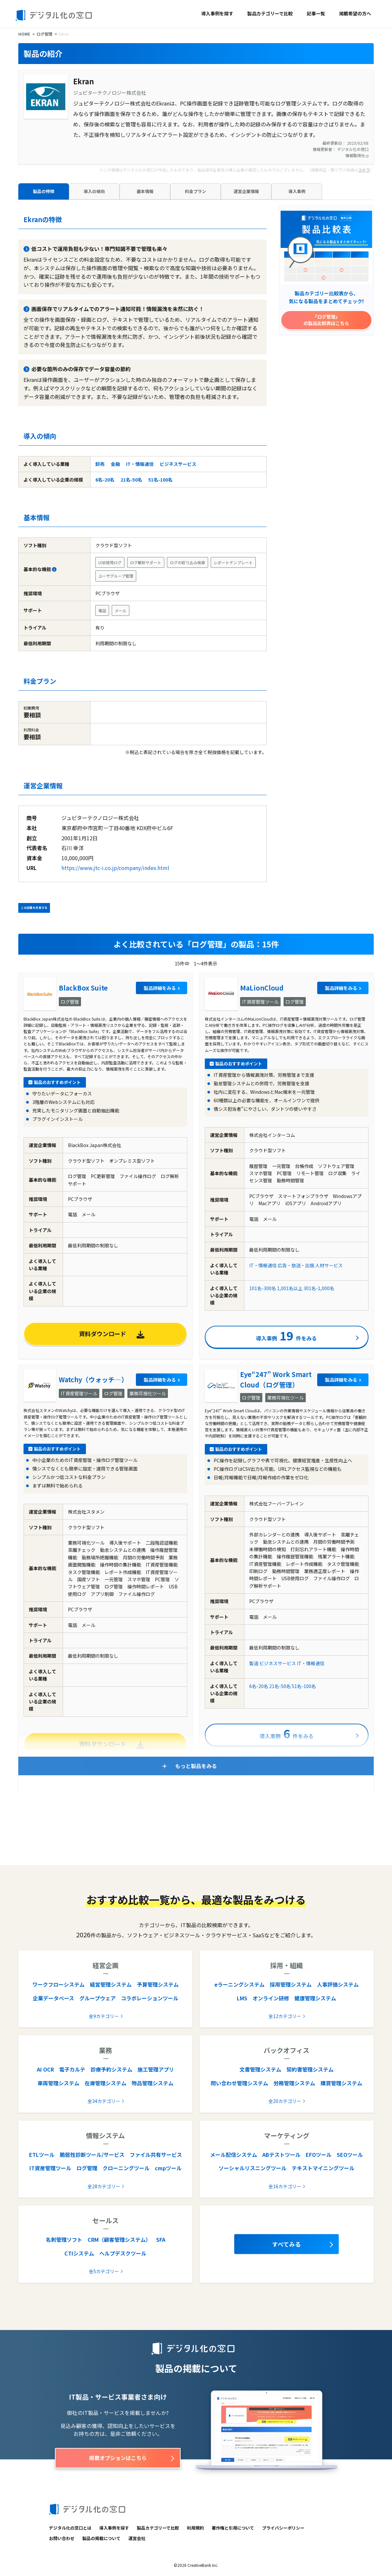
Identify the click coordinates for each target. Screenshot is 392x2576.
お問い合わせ (61, 2538)
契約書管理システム (310, 2069)
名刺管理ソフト (64, 2239)
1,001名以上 (289, 1288)
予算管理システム (158, 1984)
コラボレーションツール (149, 1998)
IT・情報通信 (140, 464)
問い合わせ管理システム (239, 2083)
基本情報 (145, 191)
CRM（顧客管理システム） (119, 2239)
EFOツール (319, 2154)
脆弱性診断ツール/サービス (92, 2154)
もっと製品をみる (196, 1766)
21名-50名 (131, 479)
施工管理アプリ (156, 2069)
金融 (115, 464)
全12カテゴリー (285, 2016)
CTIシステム (79, 2253)
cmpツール (168, 2168)
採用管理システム (291, 1984)
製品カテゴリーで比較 (270, 13)
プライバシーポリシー (283, 2528)
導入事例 (296, 191)
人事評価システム (338, 1984)
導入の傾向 (94, 191)
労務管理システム (294, 2083)
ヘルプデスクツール (122, 2253)
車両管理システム (58, 2083)
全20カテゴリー (285, 2101)
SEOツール (350, 2154)
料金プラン (195, 191)
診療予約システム (111, 2069)
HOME (24, 34)
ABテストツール (281, 2154)
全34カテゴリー (104, 2101)
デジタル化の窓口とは (70, 2528)
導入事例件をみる (286, 1335)
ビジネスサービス (178, 464)
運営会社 (136, 2538)
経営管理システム (111, 1984)
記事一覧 (316, 13)
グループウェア (97, 1998)
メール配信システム (233, 2154)
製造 (253, 1663)
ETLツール (42, 2154)
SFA (160, 2239)
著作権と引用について (233, 2528)
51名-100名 (160, 479)
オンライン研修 (271, 1998)
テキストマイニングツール (323, 2168)
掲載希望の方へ (355, 13)
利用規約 (195, 2528)
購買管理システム (341, 2083)
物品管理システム (152, 2083)
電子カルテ (72, 2069)
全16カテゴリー (285, 2186)
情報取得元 (356, 155)
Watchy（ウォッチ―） (93, 1379)
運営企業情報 (246, 191)
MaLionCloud (262, 988)
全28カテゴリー (104, 2186)
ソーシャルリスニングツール (252, 2168)
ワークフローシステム (58, 1984)
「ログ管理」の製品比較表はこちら (326, 319)
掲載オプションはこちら (118, 2458)
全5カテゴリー (104, 2271)
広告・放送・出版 (296, 1265)
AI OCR (45, 2069)
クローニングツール (126, 2168)
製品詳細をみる (160, 988)
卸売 (100, 464)
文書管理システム (260, 2069)
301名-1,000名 (318, 1288)
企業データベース (53, 1998)
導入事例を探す (217, 13)
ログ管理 (44, 34)
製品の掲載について (101, 2538)
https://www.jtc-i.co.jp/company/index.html (115, 868)
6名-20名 (104, 479)
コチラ (364, 169)
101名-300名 (262, 1288)
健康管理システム (315, 1998)
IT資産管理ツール (50, 2168)
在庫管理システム (105, 2083)
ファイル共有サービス (156, 2154)
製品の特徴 (43, 191)
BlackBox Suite (83, 988)
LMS (242, 1998)
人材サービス (329, 1265)
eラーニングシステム (239, 1984)
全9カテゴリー (104, 2016)
